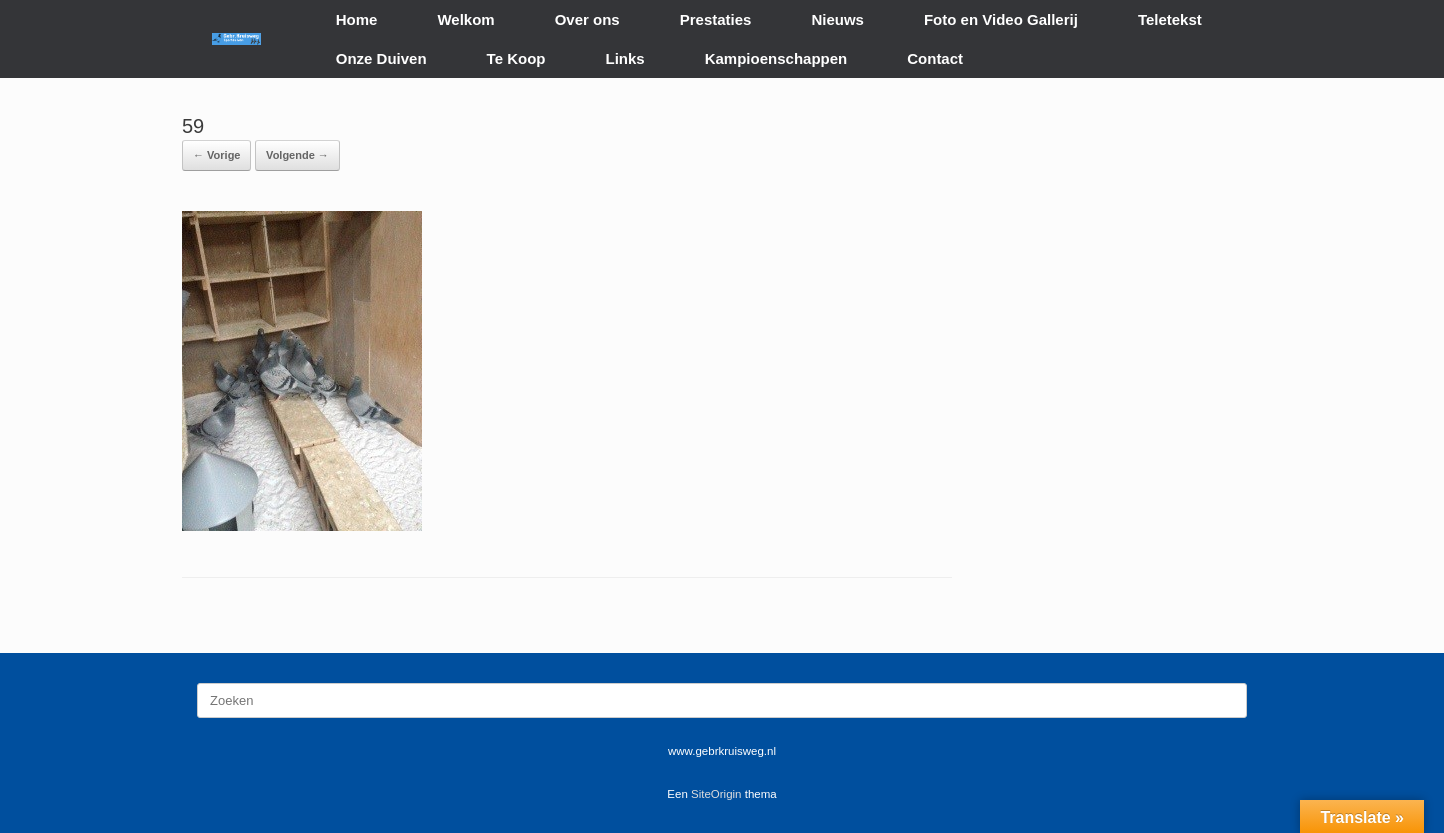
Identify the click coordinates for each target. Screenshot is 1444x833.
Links (625, 58)
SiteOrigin (716, 794)
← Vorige (216, 155)
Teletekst (1170, 19)
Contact (935, 58)
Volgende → (297, 155)
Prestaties (716, 19)
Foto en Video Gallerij (1001, 19)
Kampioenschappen (776, 58)
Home (357, 19)
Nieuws (837, 19)
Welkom (465, 19)
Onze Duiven (381, 58)
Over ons (587, 19)
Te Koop (516, 58)
